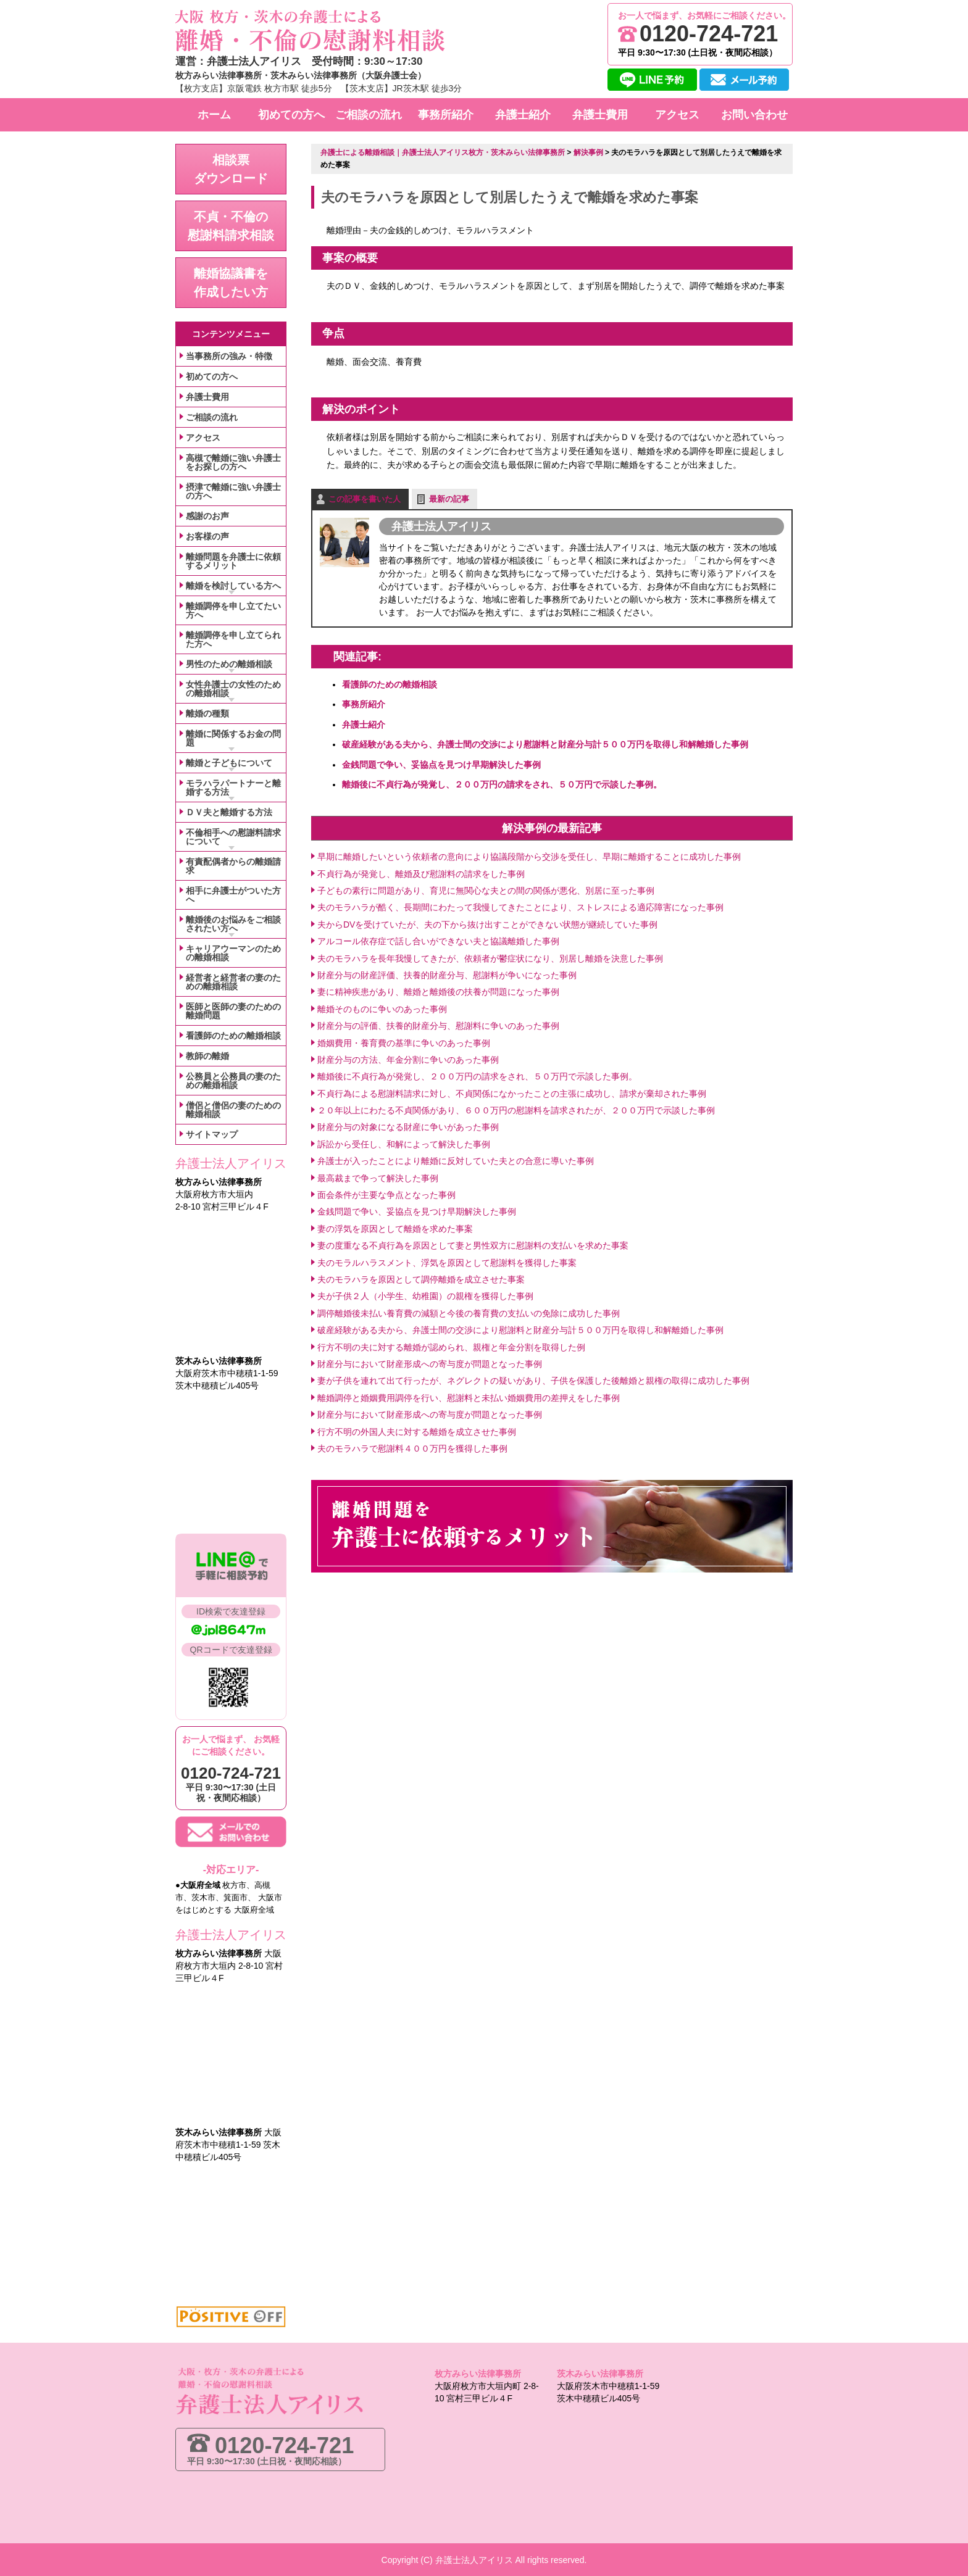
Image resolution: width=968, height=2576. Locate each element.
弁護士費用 (207, 397)
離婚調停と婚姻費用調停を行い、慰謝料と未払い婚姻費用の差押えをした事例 (468, 1397)
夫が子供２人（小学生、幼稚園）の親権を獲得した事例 (425, 1295)
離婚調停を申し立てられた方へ (233, 639)
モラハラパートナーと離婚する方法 (233, 787)
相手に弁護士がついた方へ (233, 895)
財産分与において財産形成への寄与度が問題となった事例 (429, 1363)
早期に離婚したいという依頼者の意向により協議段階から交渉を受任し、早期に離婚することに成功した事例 (529, 856)
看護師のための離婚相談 (389, 684)
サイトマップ (212, 1134)
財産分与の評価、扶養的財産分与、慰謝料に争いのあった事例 (438, 1025)
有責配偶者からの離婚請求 (233, 866)
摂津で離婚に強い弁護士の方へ (233, 491)
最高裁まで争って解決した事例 (377, 1177)
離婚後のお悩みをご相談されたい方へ (233, 924)
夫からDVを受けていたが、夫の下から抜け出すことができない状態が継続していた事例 (487, 924)
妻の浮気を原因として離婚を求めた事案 (395, 1228)
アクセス (203, 437)
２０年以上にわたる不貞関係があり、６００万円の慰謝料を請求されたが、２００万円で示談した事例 (516, 1110)
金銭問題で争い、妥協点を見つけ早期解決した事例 (441, 764)
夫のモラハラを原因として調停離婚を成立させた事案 (421, 1279)
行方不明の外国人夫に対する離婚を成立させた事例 (416, 1431)
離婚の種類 (207, 713)
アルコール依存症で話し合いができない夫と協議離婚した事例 (438, 940)
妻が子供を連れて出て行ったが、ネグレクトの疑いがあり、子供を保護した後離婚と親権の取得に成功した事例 (533, 1380)
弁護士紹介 (363, 724)
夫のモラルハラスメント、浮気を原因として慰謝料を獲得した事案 (447, 1262)
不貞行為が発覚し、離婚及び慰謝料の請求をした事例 (421, 873)
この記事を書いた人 (364, 498)
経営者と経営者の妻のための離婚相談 (233, 982)
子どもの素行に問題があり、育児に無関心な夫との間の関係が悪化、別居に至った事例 (485, 890)
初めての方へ (212, 376)
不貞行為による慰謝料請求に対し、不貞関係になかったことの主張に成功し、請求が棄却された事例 (511, 1093)
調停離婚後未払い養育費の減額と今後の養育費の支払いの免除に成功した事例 (468, 1313)
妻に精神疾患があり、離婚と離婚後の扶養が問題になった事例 (438, 991)
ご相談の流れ (212, 417)
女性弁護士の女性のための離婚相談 (233, 688)
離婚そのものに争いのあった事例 (382, 1008)
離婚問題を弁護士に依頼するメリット (233, 561)
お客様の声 (207, 536)
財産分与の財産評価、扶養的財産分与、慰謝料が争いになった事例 (447, 974)
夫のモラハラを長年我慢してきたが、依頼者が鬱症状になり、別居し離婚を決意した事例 (490, 958)
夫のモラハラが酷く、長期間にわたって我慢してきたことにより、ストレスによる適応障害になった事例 (520, 907)
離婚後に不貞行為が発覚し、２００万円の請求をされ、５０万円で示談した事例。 (502, 784)
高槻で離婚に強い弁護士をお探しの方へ (233, 462)
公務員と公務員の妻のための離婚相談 (233, 1080)
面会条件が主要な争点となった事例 (386, 1194)
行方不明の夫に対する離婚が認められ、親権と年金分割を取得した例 (451, 1347)
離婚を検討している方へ (233, 586)
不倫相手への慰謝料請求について (233, 837)
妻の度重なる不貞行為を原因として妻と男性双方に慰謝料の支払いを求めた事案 (472, 1245)
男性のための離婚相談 (229, 664)
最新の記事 (449, 498)
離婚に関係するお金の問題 (233, 738)
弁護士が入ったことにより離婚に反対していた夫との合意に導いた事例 (455, 1160)
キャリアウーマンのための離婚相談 (233, 953)
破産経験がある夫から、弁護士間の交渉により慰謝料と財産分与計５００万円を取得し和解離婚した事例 (545, 744)
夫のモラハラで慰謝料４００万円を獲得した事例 (412, 1448)
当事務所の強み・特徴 (229, 356)
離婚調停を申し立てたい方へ (233, 610)
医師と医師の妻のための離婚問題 (233, 1011)
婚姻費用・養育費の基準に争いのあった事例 (403, 1042)
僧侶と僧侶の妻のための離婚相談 (233, 1109)
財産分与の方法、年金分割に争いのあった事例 (408, 1059)
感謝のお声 (207, 516)
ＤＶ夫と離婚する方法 (229, 812)
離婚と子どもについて (229, 763)
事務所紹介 (363, 704)
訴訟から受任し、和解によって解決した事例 (403, 1144)
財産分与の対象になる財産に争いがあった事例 (408, 1127)
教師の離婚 (207, 1056)
